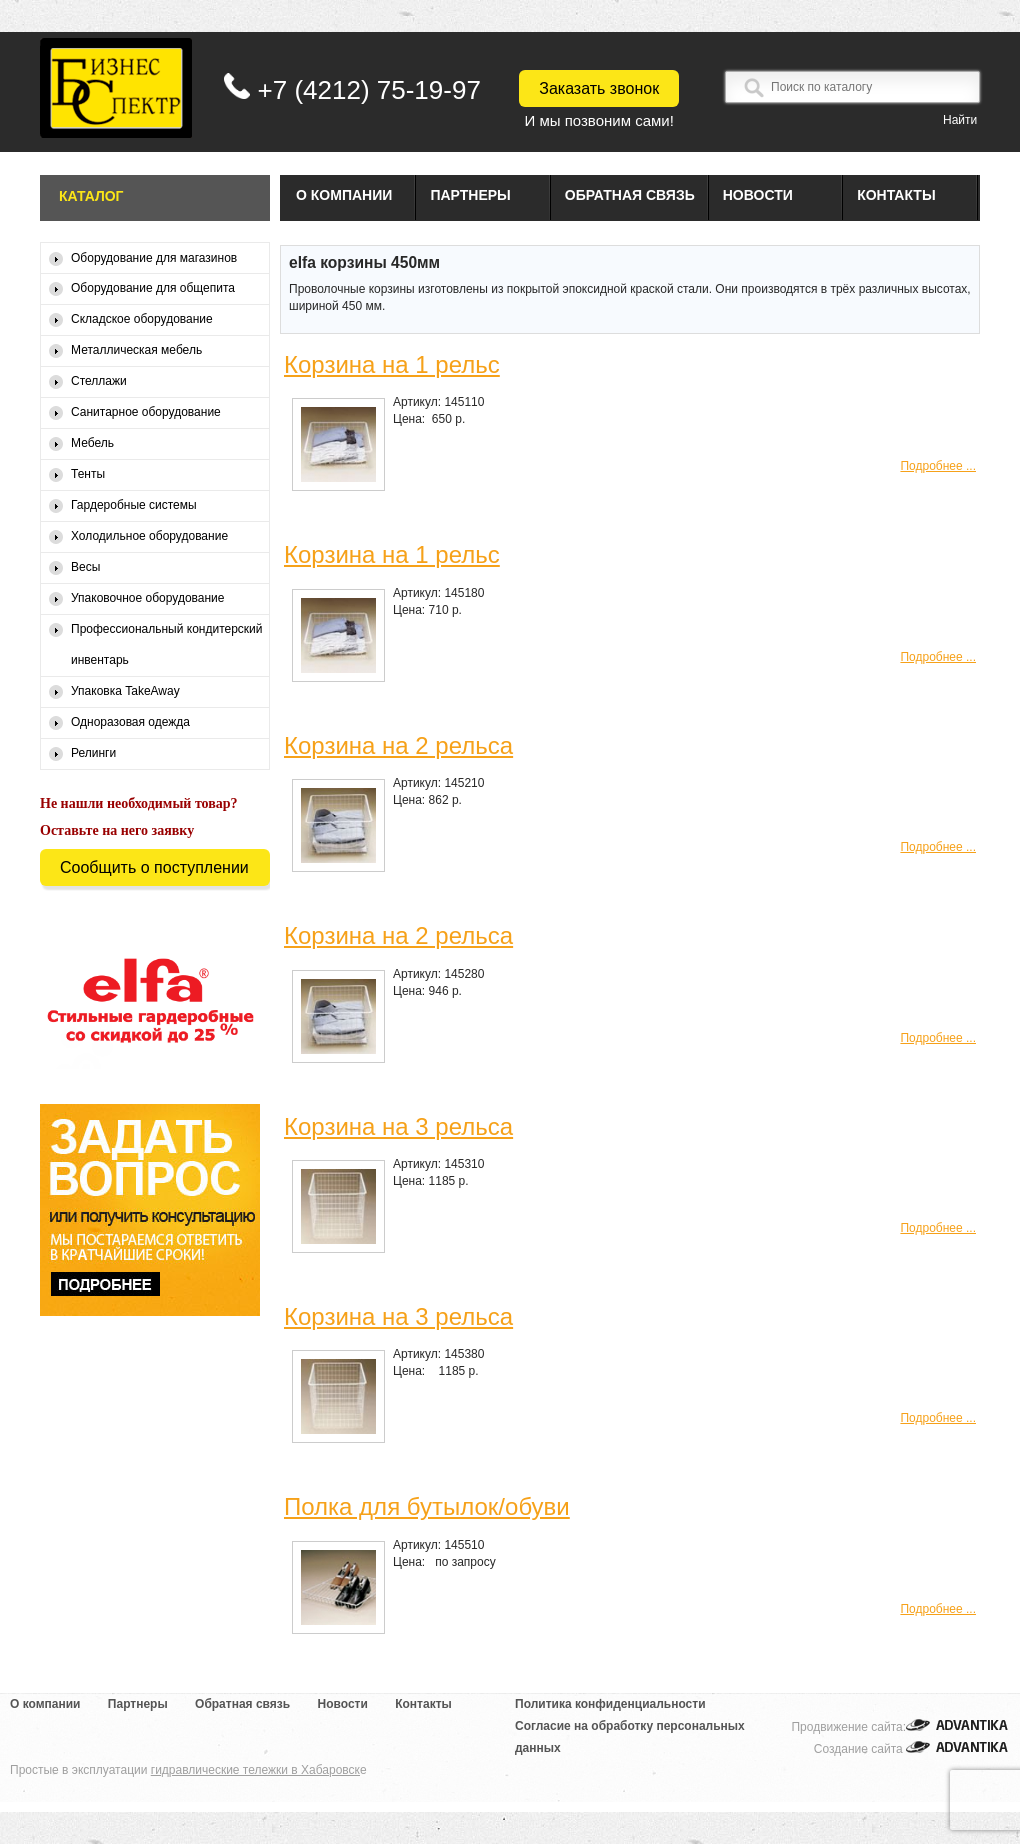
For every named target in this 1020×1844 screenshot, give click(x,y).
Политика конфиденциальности (610, 1704)
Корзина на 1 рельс (392, 364)
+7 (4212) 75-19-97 (369, 90)
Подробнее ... (938, 466)
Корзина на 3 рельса (398, 1126)
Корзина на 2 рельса (398, 745)
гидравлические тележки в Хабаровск (255, 1770)
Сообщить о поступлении (154, 867)
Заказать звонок (599, 88)
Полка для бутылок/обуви (427, 1506)
